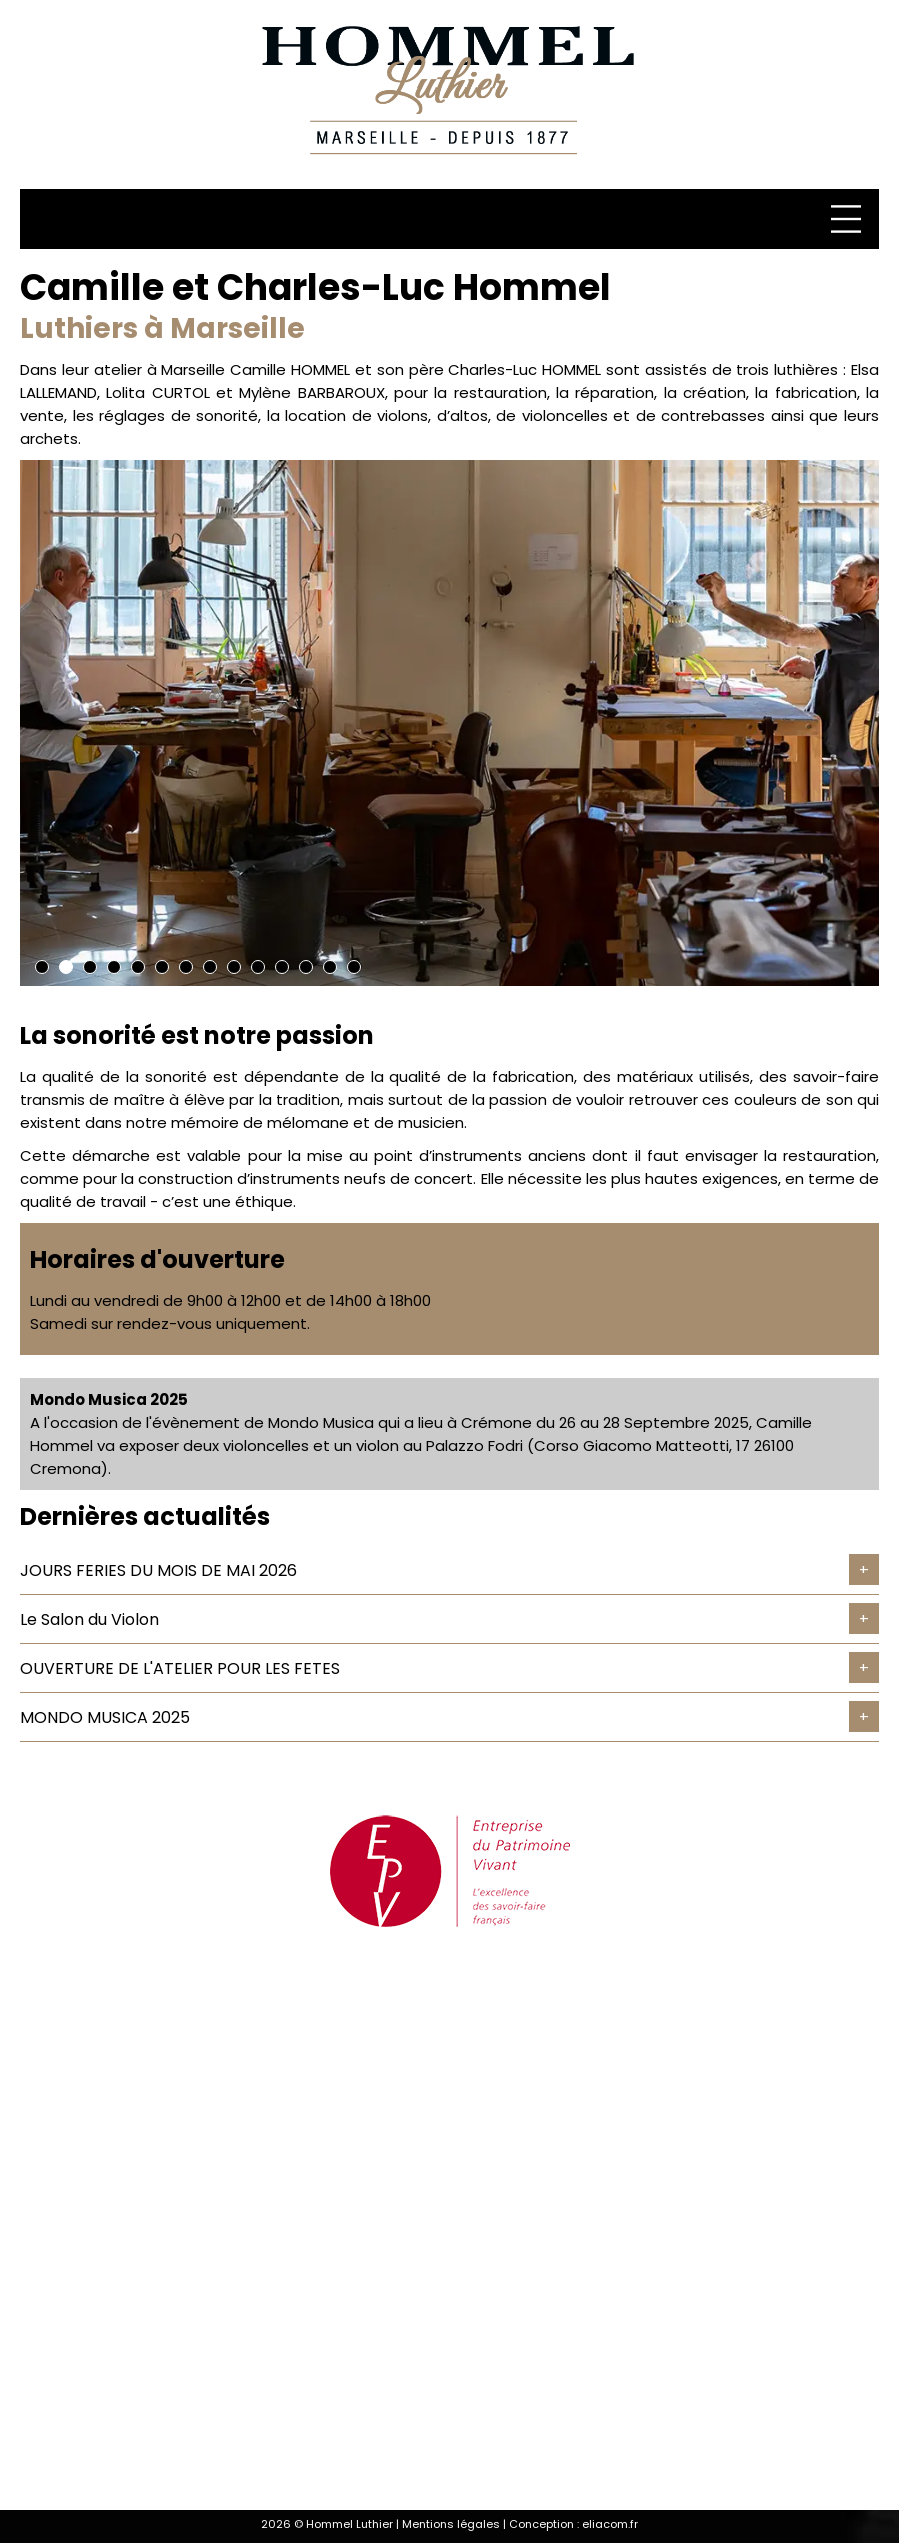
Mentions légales (451, 2524)
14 (354, 967)
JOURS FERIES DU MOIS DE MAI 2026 (158, 1570)
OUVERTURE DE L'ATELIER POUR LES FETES (180, 1668)
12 (306, 967)
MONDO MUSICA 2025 (105, 1717)
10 (258, 967)
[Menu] (849, 219)
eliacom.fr (610, 2524)
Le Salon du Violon (89, 1619)
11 (282, 967)
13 (330, 967)
